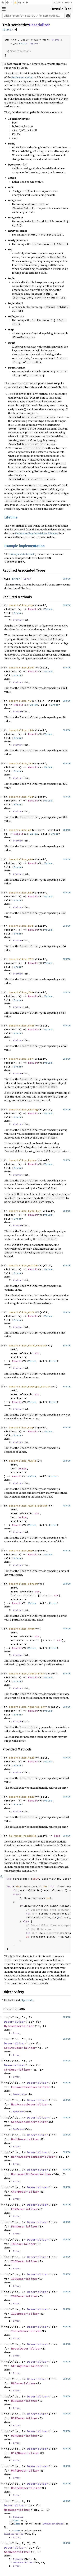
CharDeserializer (25, 2191)
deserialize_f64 (21, 992)
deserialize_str (21, 1058)
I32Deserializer (24, 2279)
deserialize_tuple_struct (28, 1505)
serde (16, 25)
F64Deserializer (24, 2226)
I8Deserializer (23, 2244)
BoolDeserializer (25, 2139)
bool (57, 1835)
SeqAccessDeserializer (29, 2122)
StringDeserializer (27, 2366)
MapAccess (19, 2111)
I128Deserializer (25, 2313)
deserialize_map (21, 1550)
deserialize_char (22, 1025)
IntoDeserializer (53, 2523)
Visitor (17, 619)
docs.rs (57, 2)
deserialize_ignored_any (27, 1706)
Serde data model (22, 77)
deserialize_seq (21, 1427)
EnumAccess (19, 2094)
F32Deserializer (24, 2209)
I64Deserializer (24, 2296)
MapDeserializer (17, 2510)
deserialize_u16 (21, 859)
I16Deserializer (24, 2261)
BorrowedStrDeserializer (31, 2174)
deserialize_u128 (22, 1796)
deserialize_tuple (22, 1460)
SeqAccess (19, 2129)
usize (22, 1468)
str (37, 1353)
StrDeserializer (17, 2069)
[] (15, 29)
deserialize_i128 (22, 1757)
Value (48, 609)
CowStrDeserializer (20, 2048)
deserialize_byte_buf (25, 1210)
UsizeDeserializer (26, 2488)
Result (33, 609)
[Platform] (21, 2)
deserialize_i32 (21, 763)
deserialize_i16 (21, 730)
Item (15, 2520)
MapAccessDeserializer (29, 2104)
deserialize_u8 (20, 829)
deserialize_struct (23, 1583)
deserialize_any (21, 605)
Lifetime (11, 517)
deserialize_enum (22, 1628)
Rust (67, 2)
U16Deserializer (24, 2401)
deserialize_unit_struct (27, 1345)
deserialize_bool (22, 667)
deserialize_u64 (21, 925)
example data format (21, 554)
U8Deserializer (23, 2383)
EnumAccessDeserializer (30, 2087)
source (6, 29)
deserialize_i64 (21, 796)
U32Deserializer (24, 2418)
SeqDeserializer (17, 2552)
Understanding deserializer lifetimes (36, 533)
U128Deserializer (25, 2453)
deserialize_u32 (21, 892)
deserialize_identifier (26, 1673)
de (25, 25)
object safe (27, 2000)
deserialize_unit (22, 1312)
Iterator (18, 2516)
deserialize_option (23, 1265)
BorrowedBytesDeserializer (33, 2157)
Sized (55, 39)
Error (23, 43)
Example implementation (24, 546)
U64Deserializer (24, 2435)
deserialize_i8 (20, 700)
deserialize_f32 (21, 959)
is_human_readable (22, 1835)
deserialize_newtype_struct (30, 1386)
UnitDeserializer (25, 2470)
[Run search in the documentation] (33, 16)
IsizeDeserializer (26, 2331)
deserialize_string (23, 1109)
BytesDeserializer (19, 2026)
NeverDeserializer (26, 2348)
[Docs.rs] (2, 2)
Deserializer (60, 9)
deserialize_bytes (22, 1160)
